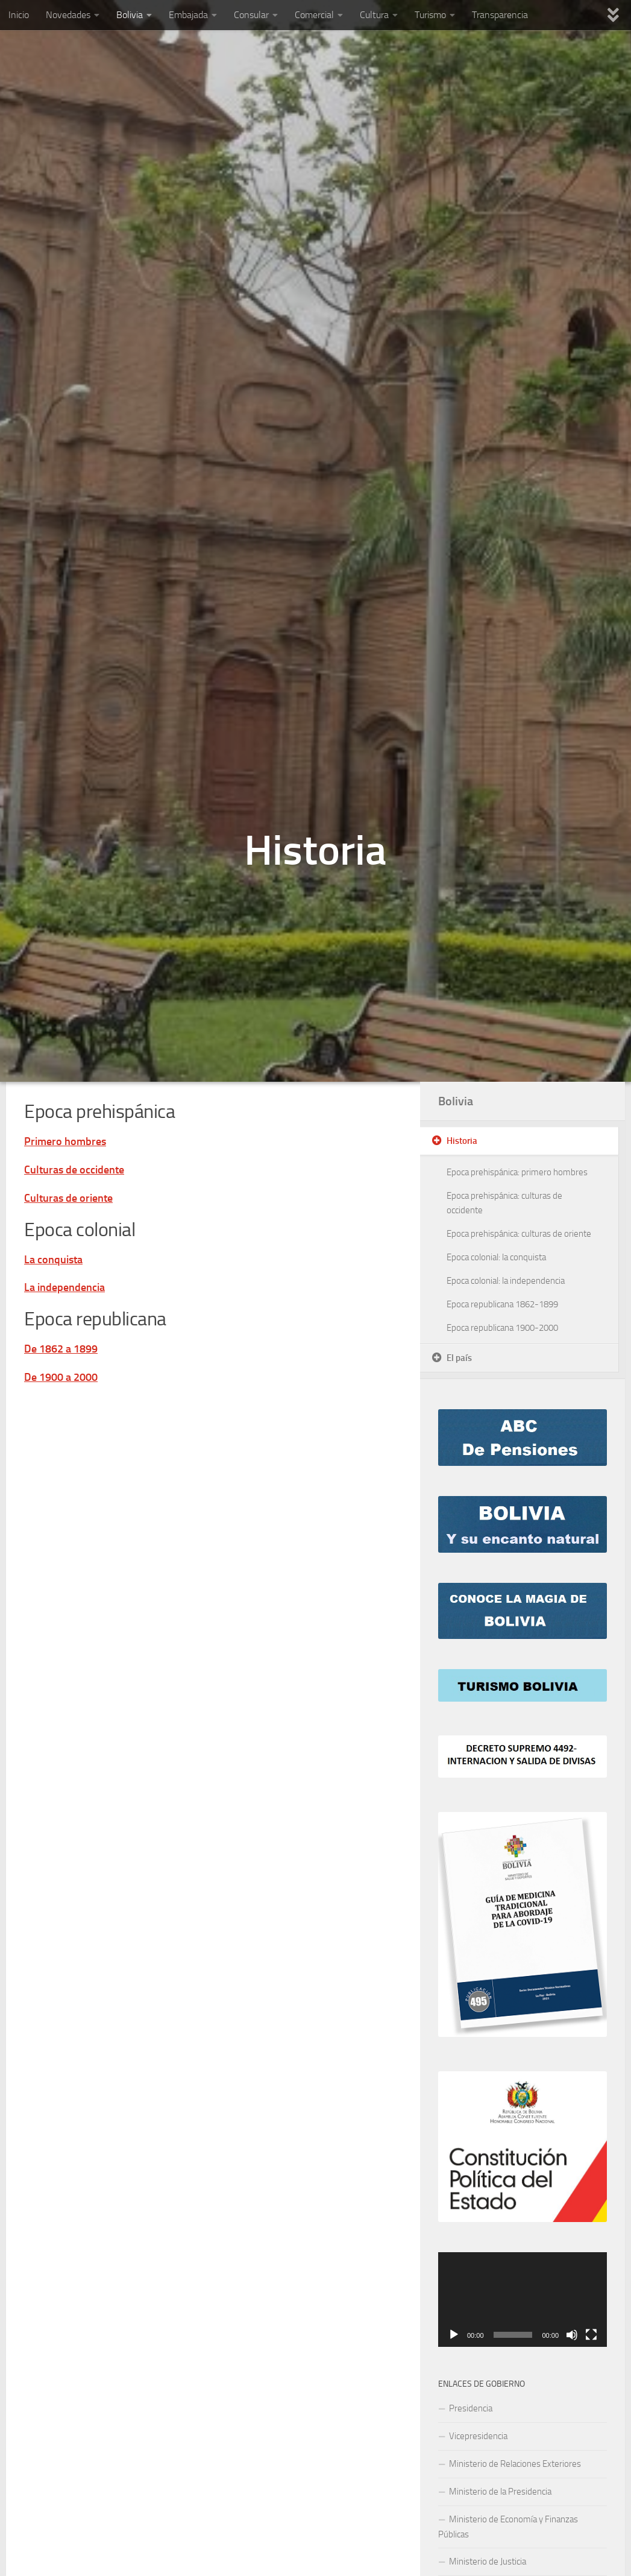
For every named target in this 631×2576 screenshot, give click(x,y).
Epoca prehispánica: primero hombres (517, 1172)
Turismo (430, 15)
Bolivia (129, 15)
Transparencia (500, 15)
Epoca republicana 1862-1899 (502, 1304)
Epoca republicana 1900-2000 (502, 1327)
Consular (251, 15)
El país (459, 1358)
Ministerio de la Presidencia (500, 2491)
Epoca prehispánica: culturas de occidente (504, 1203)
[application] (522, 2299)
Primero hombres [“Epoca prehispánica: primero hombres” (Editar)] (65, 1141)
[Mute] (572, 2335)
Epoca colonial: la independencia (506, 1280)
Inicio (18, 15)
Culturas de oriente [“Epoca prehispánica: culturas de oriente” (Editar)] (68, 1198)
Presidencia (470, 2408)
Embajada (188, 15)
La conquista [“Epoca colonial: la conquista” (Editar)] (53, 1259)
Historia (462, 1140)
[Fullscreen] (591, 2335)
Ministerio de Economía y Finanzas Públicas (508, 2527)
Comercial (314, 15)
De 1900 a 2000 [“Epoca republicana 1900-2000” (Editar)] (61, 1377)
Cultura (374, 15)
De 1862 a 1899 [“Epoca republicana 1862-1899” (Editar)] (61, 1349)
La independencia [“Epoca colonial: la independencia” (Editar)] (64, 1287)
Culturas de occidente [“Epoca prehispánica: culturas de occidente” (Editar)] (74, 1169)
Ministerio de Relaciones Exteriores (515, 2463)
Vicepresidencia (478, 2436)
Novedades (68, 15)
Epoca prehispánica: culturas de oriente (519, 1233)
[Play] (454, 2335)
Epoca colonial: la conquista (496, 1257)
